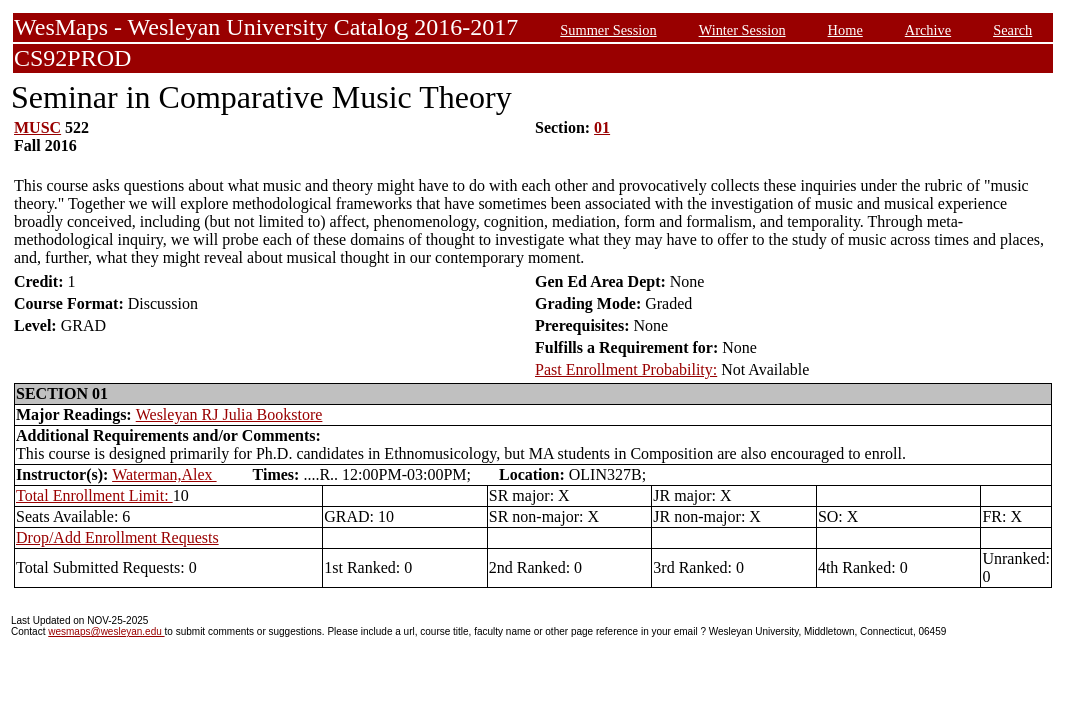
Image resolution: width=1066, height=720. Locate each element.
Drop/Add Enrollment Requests (117, 537)
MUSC (37, 127)
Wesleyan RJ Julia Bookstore (229, 414)
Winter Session (742, 30)
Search (1012, 30)
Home (845, 30)
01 (602, 127)
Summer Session (608, 30)
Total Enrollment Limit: (94, 495)
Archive (928, 30)
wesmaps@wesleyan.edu (106, 631)
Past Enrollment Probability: (626, 369)
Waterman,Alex (164, 474)
